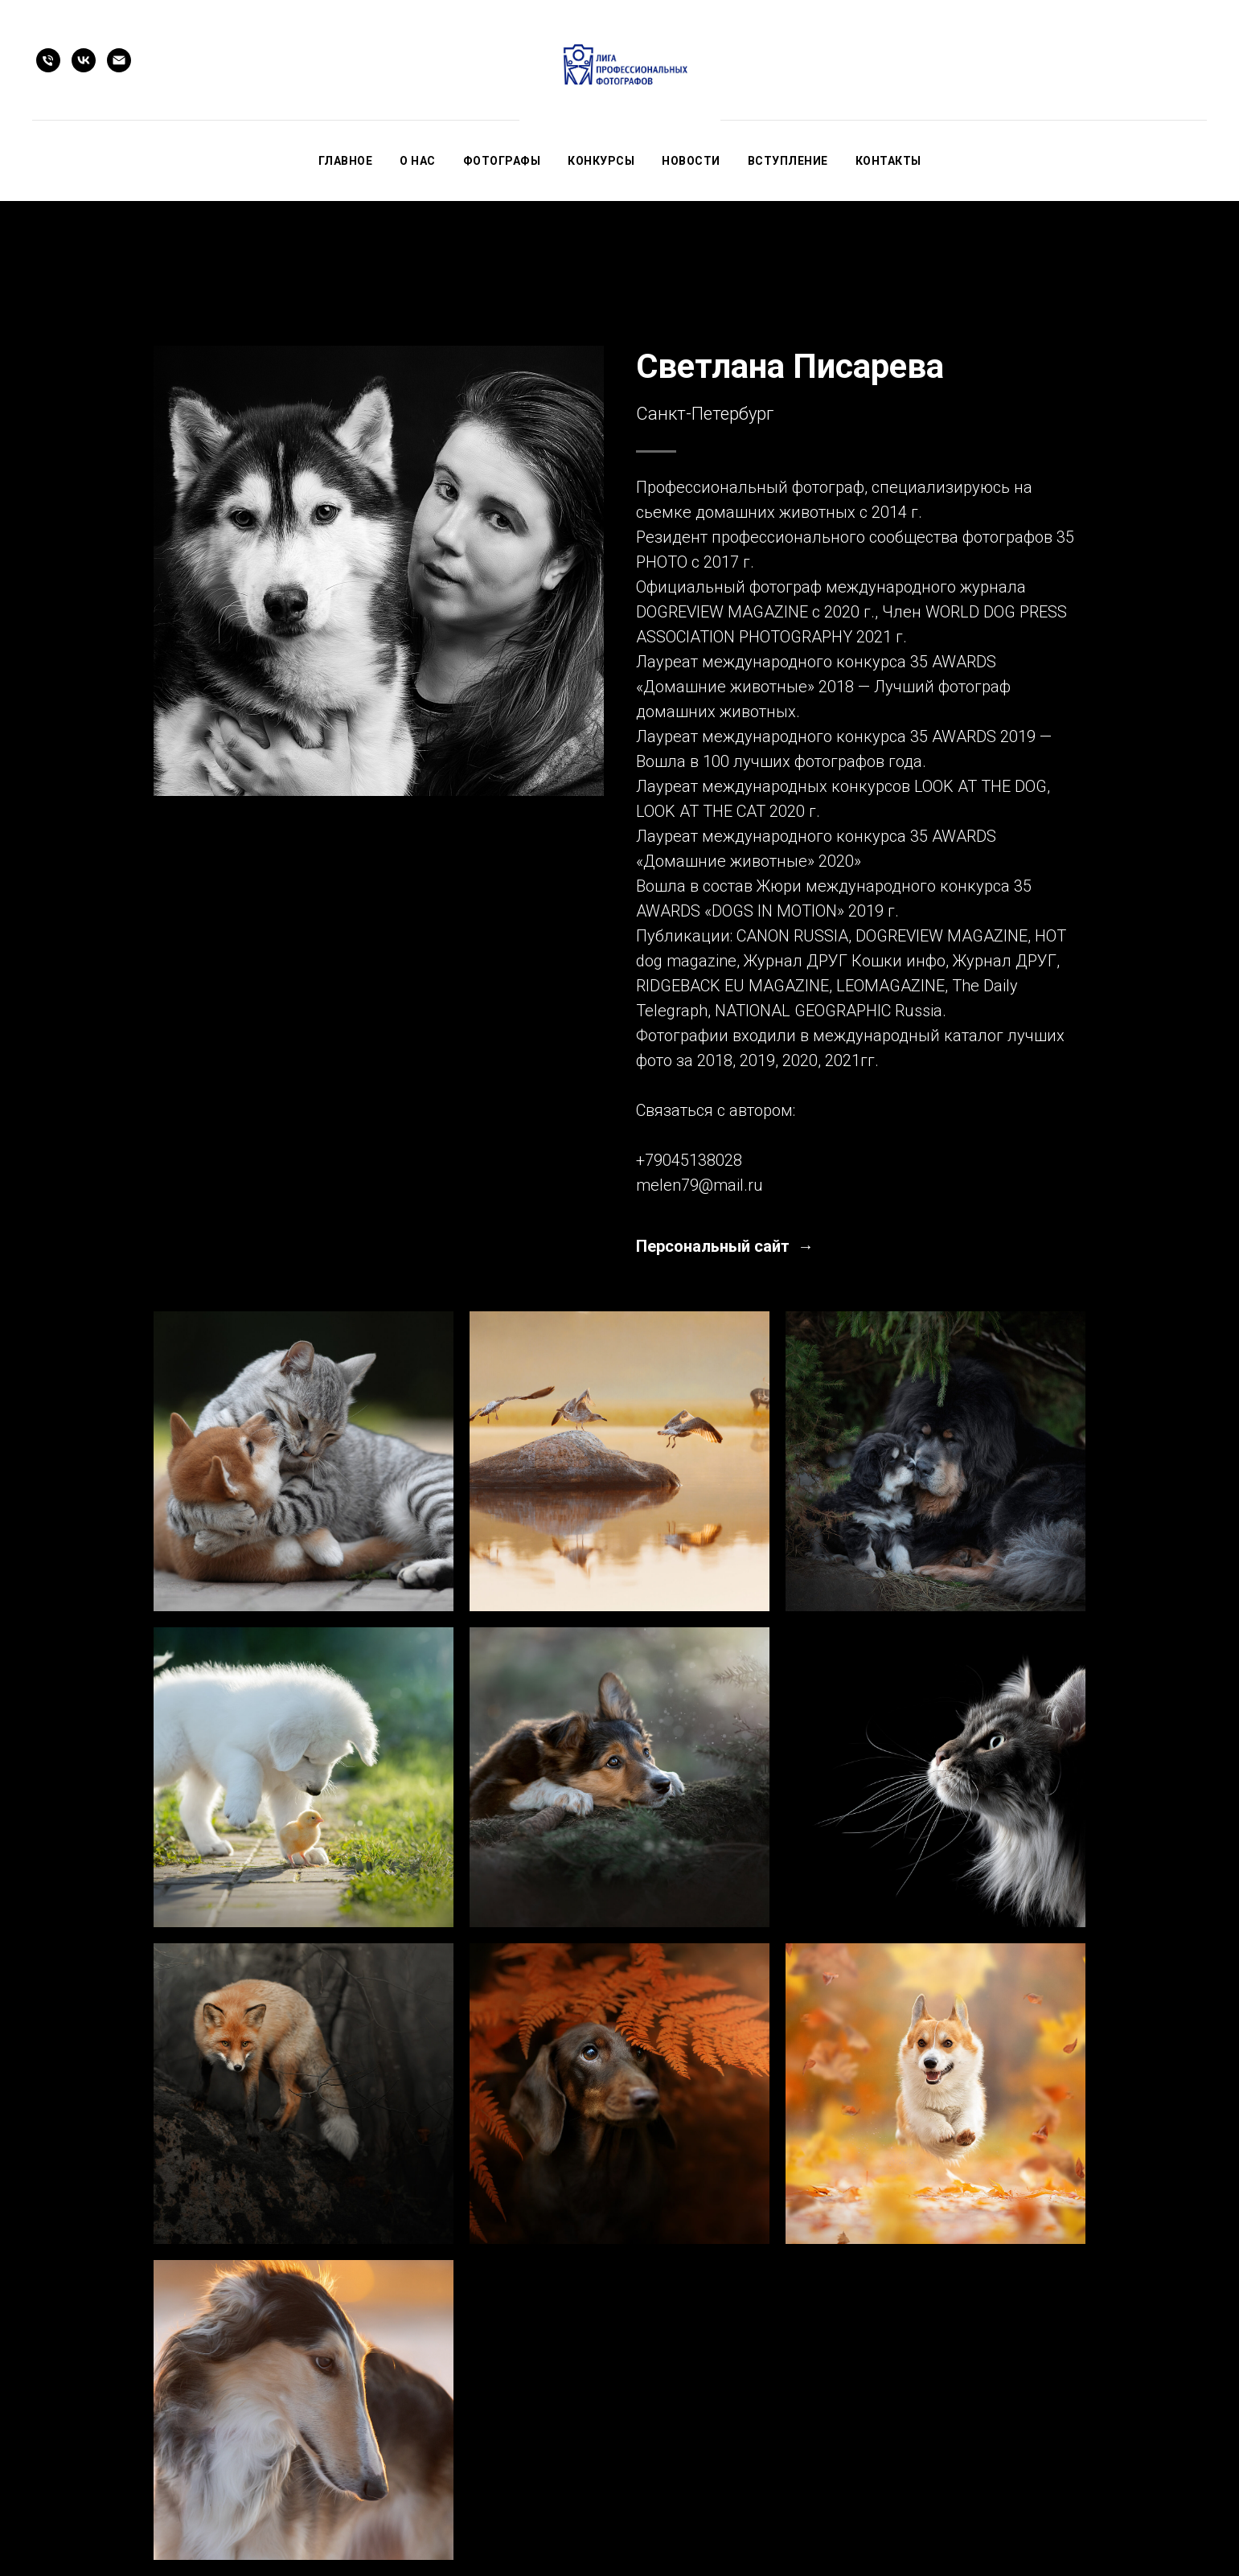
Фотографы (502, 160)
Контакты (888, 160)
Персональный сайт (715, 1246)
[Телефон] (48, 60)
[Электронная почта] (119, 60)
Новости (691, 160)
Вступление (788, 160)
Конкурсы (601, 160)
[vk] (84, 60)
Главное (345, 160)
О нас (418, 160)
